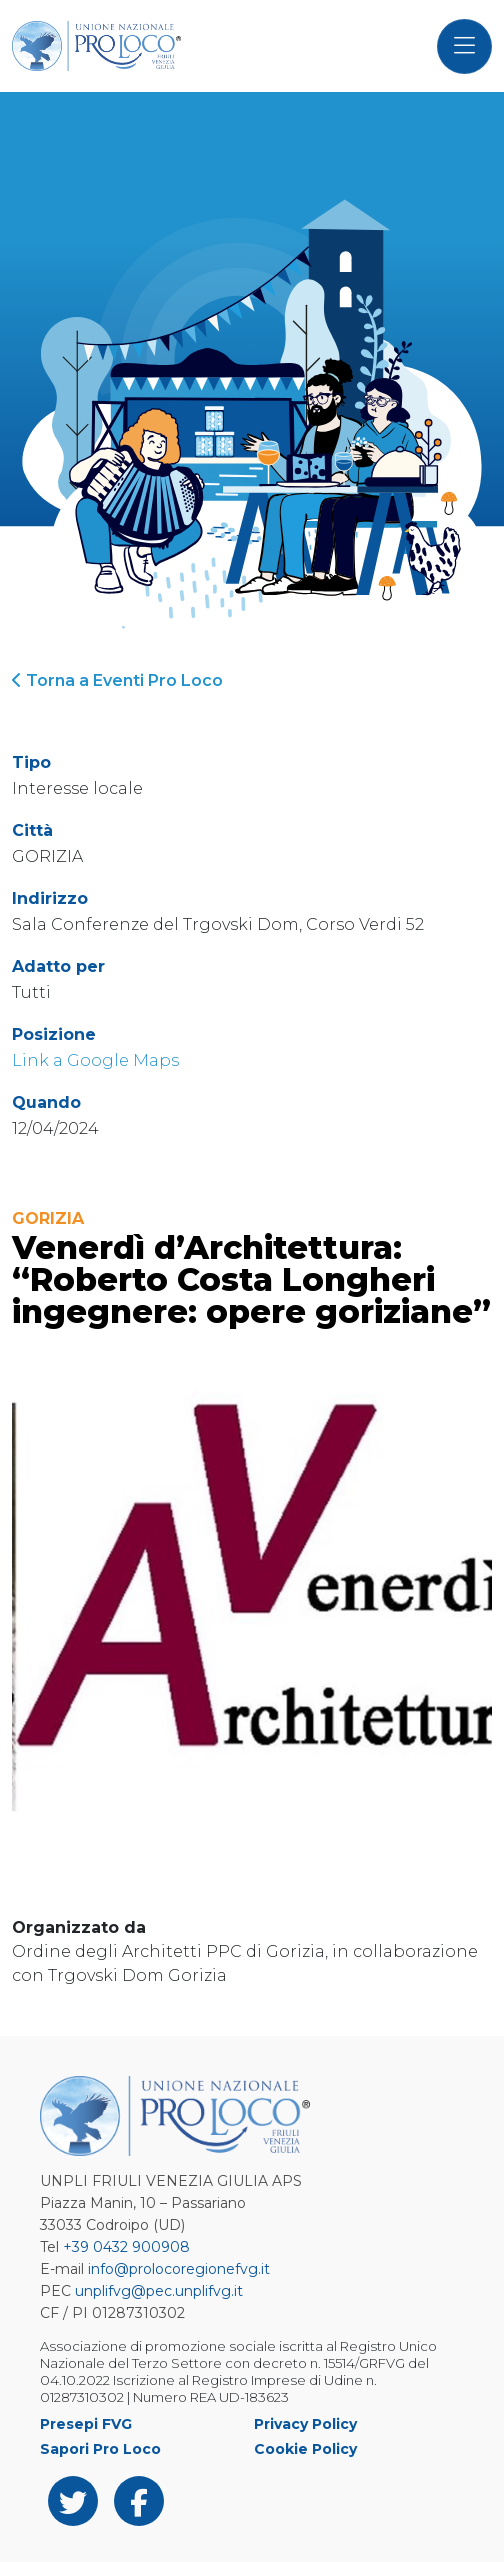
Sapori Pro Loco (100, 2449)
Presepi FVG (86, 2424)
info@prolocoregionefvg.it (179, 2269)
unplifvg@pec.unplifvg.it (159, 2291)
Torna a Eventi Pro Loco (117, 680)
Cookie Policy (305, 2449)
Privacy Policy (305, 2424)
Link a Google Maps (95, 1060)
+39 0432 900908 (126, 2247)
